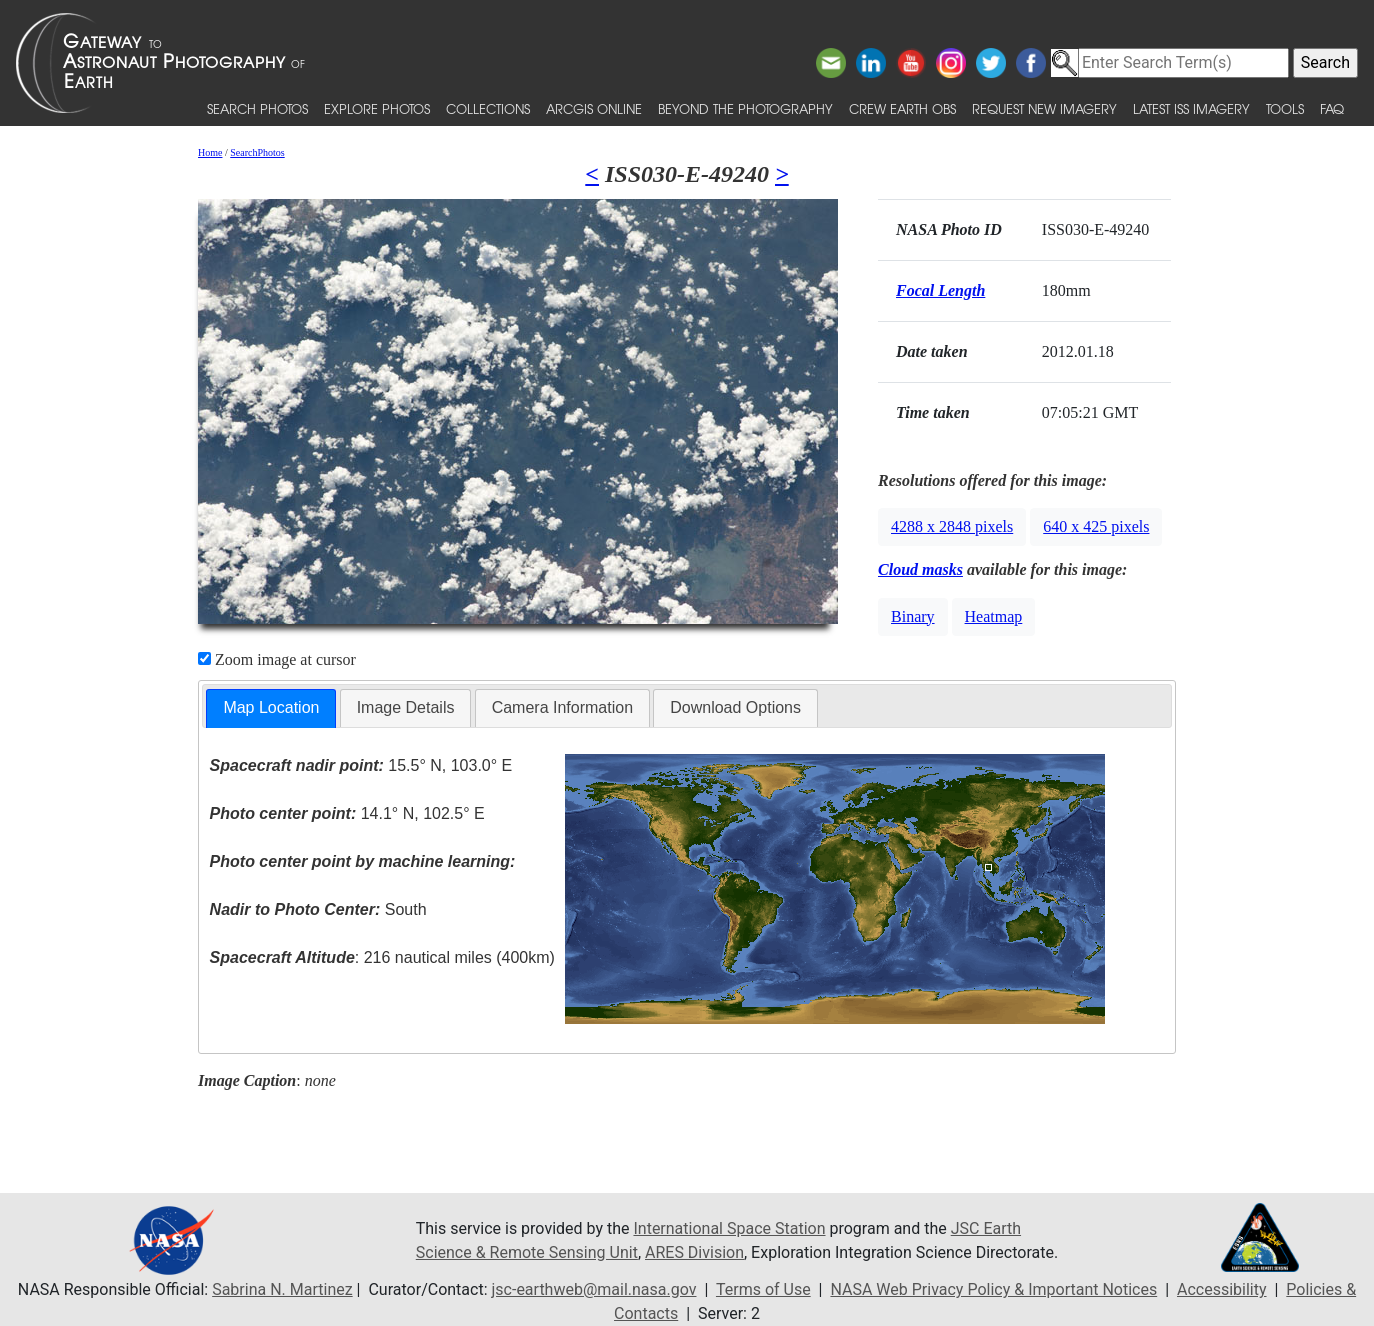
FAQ (1332, 108)
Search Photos (257, 108)
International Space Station (729, 1228)
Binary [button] (913, 616)
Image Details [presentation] (406, 707)
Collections (488, 108)
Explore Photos (377, 108)
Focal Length (940, 290)
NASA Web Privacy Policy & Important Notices (993, 1289)
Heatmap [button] (994, 616)
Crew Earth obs (902, 108)
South (318, 909)
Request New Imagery (1044, 108)
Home (210, 152)
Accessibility (1222, 1289)
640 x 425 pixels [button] (1096, 526)
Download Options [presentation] (735, 707)
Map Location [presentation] (271, 707)
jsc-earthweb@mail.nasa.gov (594, 1289)
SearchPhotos (257, 152)
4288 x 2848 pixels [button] (952, 526)
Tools (1285, 108)
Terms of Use (763, 1289)
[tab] (271, 708)
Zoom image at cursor (277, 659)
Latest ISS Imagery (1191, 108)
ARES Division (694, 1252)
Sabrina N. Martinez (282, 1289)
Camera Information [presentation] (562, 707)
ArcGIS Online (594, 108)
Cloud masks (920, 569)
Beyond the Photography (745, 108)
